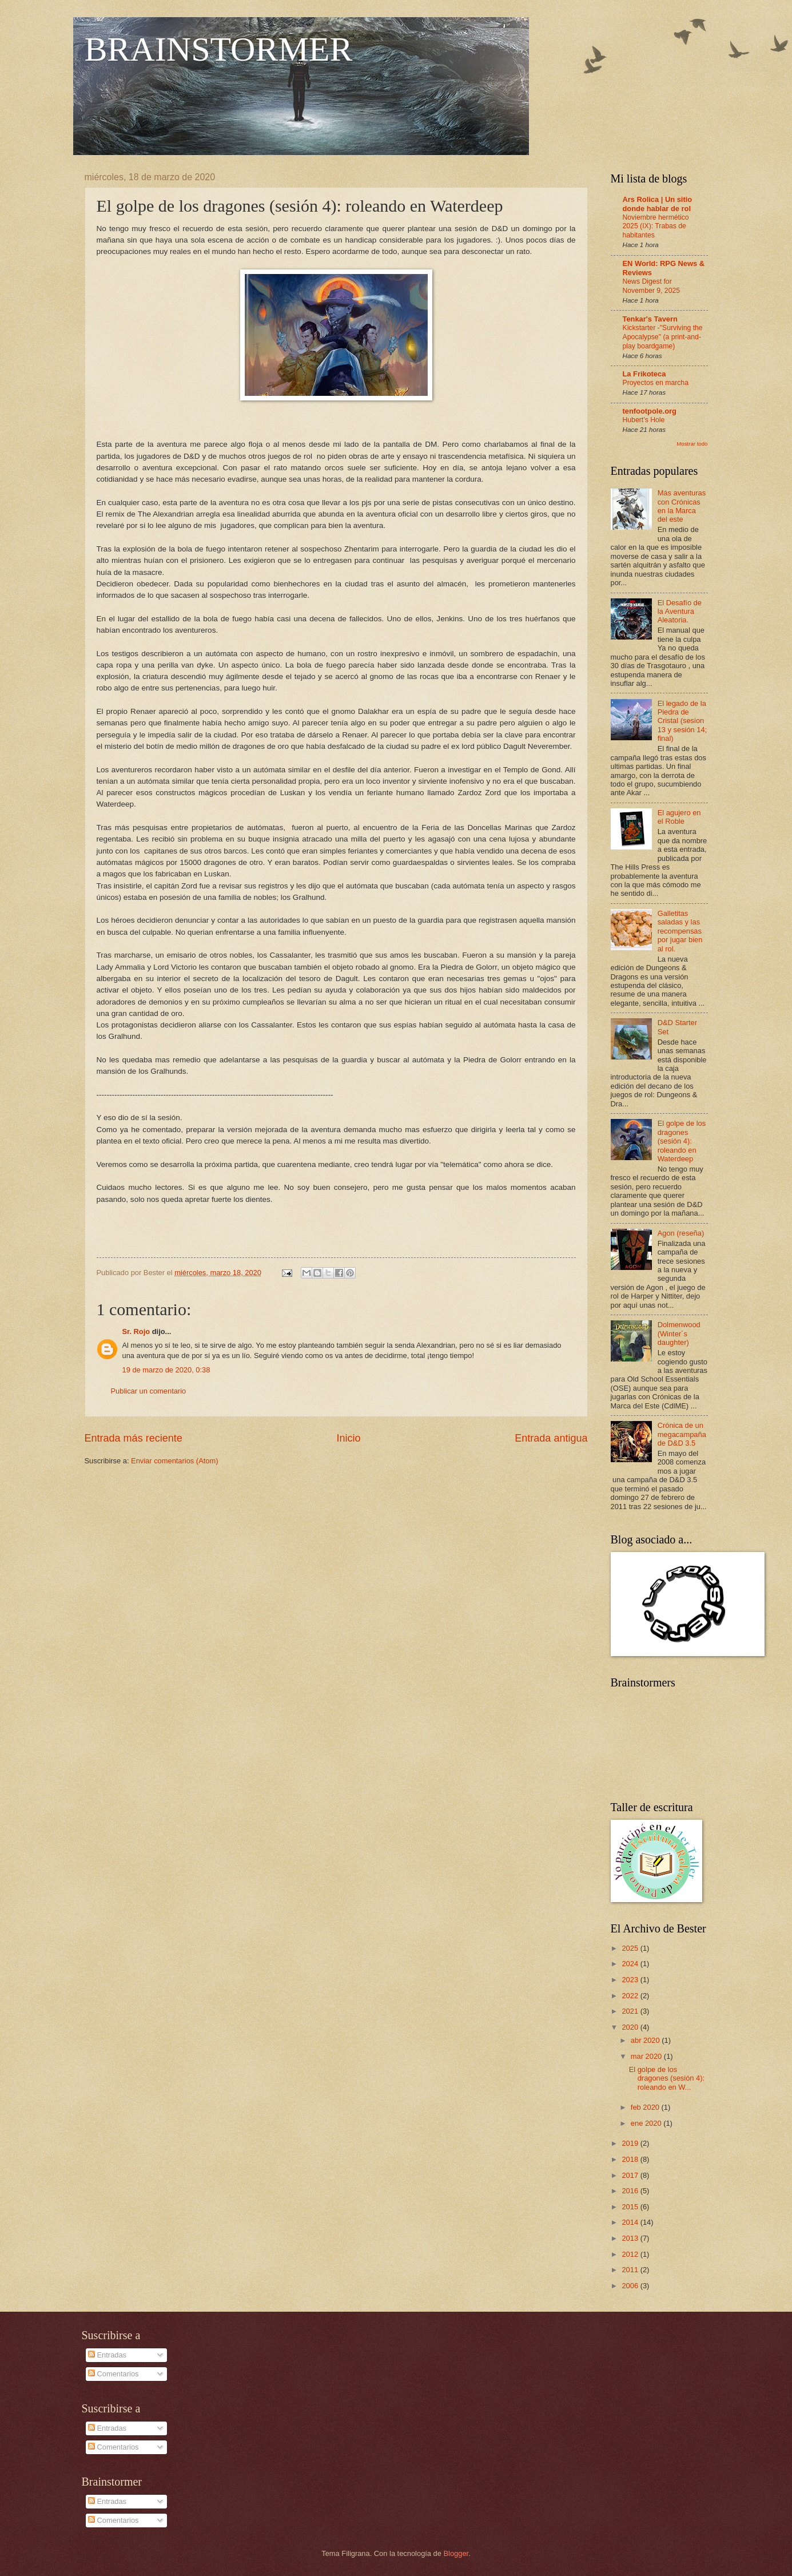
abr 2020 (646, 2040)
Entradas (107, 2355)
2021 (631, 2011)
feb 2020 (646, 2107)
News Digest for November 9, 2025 (651, 286)
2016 (631, 2190)
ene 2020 (647, 2123)
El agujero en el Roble (679, 816)
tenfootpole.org (649, 411)
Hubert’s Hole (644, 420)
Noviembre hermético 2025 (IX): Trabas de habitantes (656, 226)
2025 (631, 1948)
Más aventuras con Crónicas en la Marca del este (682, 506)
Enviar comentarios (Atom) (174, 1460)
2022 (631, 1995)
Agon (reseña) (681, 1233)
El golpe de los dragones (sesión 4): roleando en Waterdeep (682, 1141)
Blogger (456, 2553)
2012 (631, 2254)
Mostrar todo (691, 443)
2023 (631, 1979)
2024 (631, 1963)
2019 (631, 2143)
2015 (631, 2206)
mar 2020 (647, 2056)
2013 (631, 2238)
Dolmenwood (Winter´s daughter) (679, 1333)
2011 (631, 2269)
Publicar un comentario (148, 1391)
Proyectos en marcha (655, 383)
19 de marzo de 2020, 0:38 (166, 1370)
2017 (631, 2175)
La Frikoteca (644, 374)
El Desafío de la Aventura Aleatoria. (680, 611)
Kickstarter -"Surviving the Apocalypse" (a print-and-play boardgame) (663, 337)
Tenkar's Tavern (650, 319)
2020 (631, 2027)
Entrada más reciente (133, 1438)
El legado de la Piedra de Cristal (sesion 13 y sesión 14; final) (682, 721)
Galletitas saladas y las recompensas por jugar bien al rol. (680, 931)
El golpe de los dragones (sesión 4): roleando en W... (667, 2078)
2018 (631, 2159)
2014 (631, 2222)
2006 (631, 2285)
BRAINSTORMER (219, 49)
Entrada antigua (551, 1438)
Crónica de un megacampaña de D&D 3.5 (682, 1434)
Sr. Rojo (136, 1331)
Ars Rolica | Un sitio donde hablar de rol (657, 204)
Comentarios (113, 2373)
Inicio (348, 1438)
